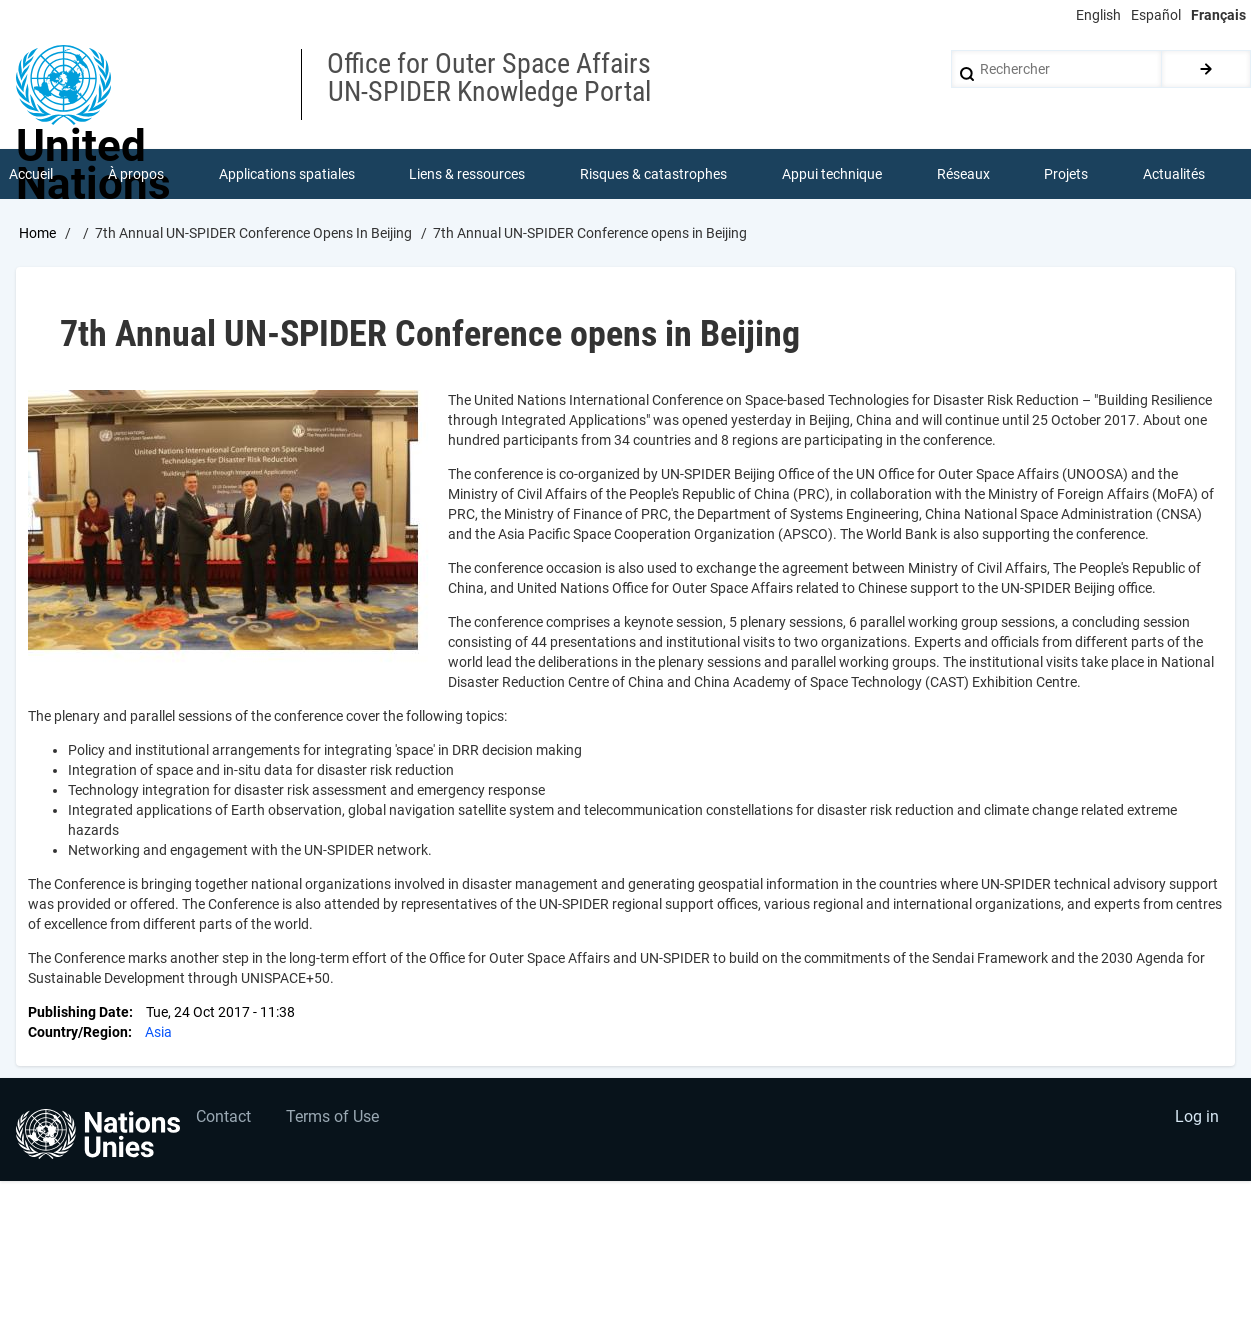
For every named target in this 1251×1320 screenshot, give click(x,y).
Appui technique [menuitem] (832, 174)
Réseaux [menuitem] (963, 174)
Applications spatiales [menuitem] (287, 174)
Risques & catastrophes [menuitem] (653, 174)
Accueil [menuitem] (31, 174)
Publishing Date (78, 1012)
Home (37, 233)
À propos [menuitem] (136, 174)
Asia (158, 1032)
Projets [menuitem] (1066, 174)
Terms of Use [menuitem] (332, 1116)
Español (1156, 15)
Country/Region (78, 1032)
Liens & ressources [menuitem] (467, 174)
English (1098, 15)
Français (1218, 15)
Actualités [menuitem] (1174, 174)
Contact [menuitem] (223, 1116)
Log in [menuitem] (1197, 1116)
